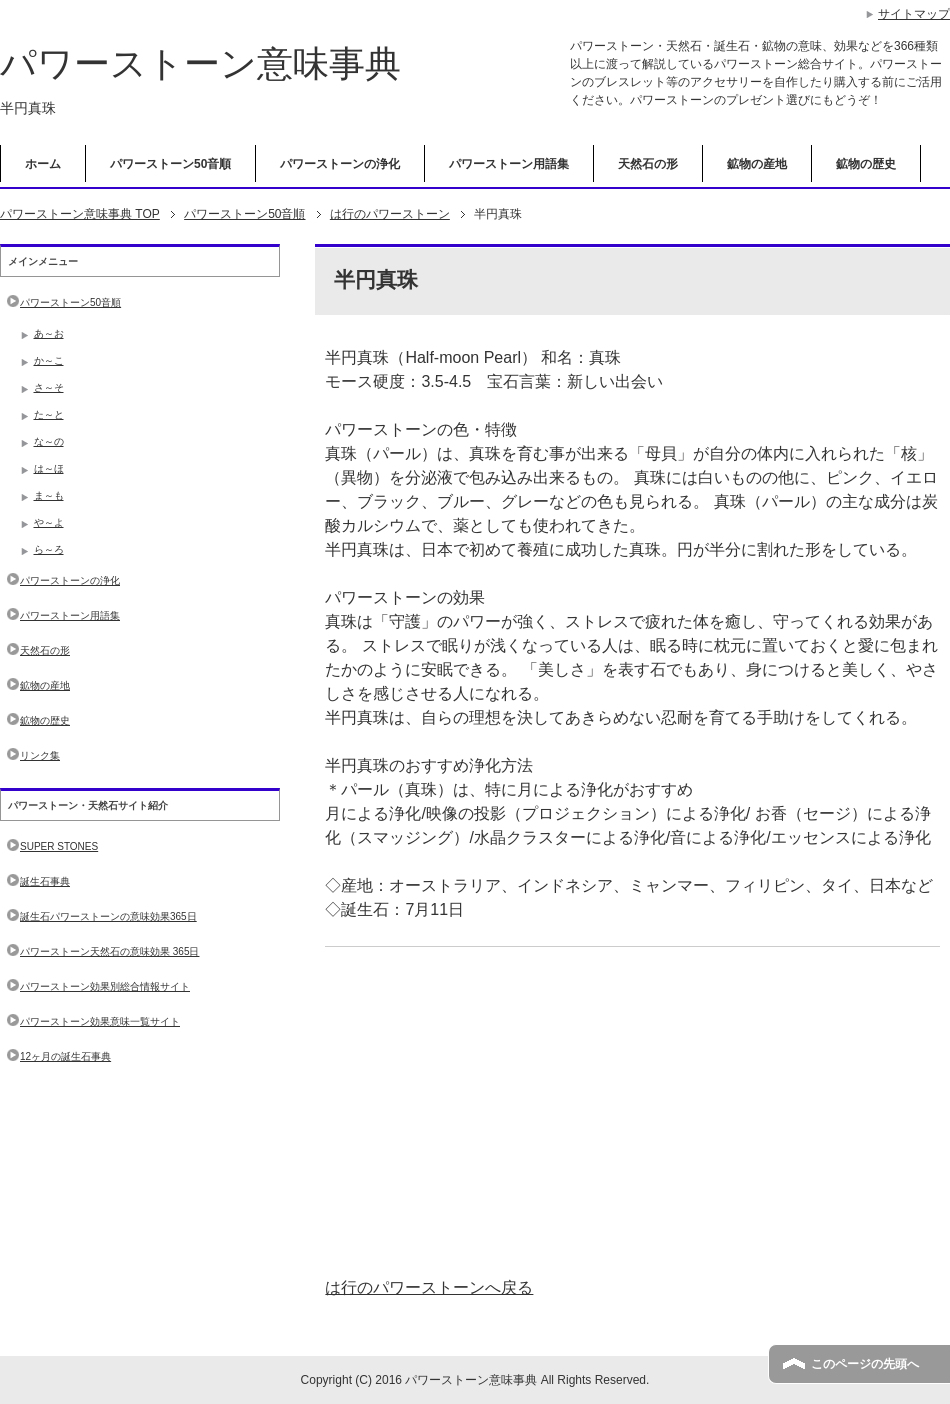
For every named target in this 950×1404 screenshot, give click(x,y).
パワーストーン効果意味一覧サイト (100, 1021)
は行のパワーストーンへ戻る (429, 1287)
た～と (49, 414)
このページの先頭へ (865, 1364)
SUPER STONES (59, 846)
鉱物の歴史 (866, 164)
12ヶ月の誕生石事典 (65, 1056)
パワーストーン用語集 (509, 164)
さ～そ (49, 387)
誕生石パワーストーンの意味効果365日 (108, 916)
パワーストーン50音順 (170, 164)
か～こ (49, 360)
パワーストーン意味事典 (200, 63)
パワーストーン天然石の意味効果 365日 (109, 951)
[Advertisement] (632, 1112)
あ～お (49, 333)
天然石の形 (648, 164)
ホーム (43, 164)
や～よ (49, 522)
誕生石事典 (45, 881)
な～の (49, 441)
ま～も (49, 495)
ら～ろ (49, 549)
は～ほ (49, 468)
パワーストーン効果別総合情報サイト (105, 986)
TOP (80, 214)
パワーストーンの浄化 (340, 164)
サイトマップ (914, 14)
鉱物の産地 (757, 164)
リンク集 (40, 755)
